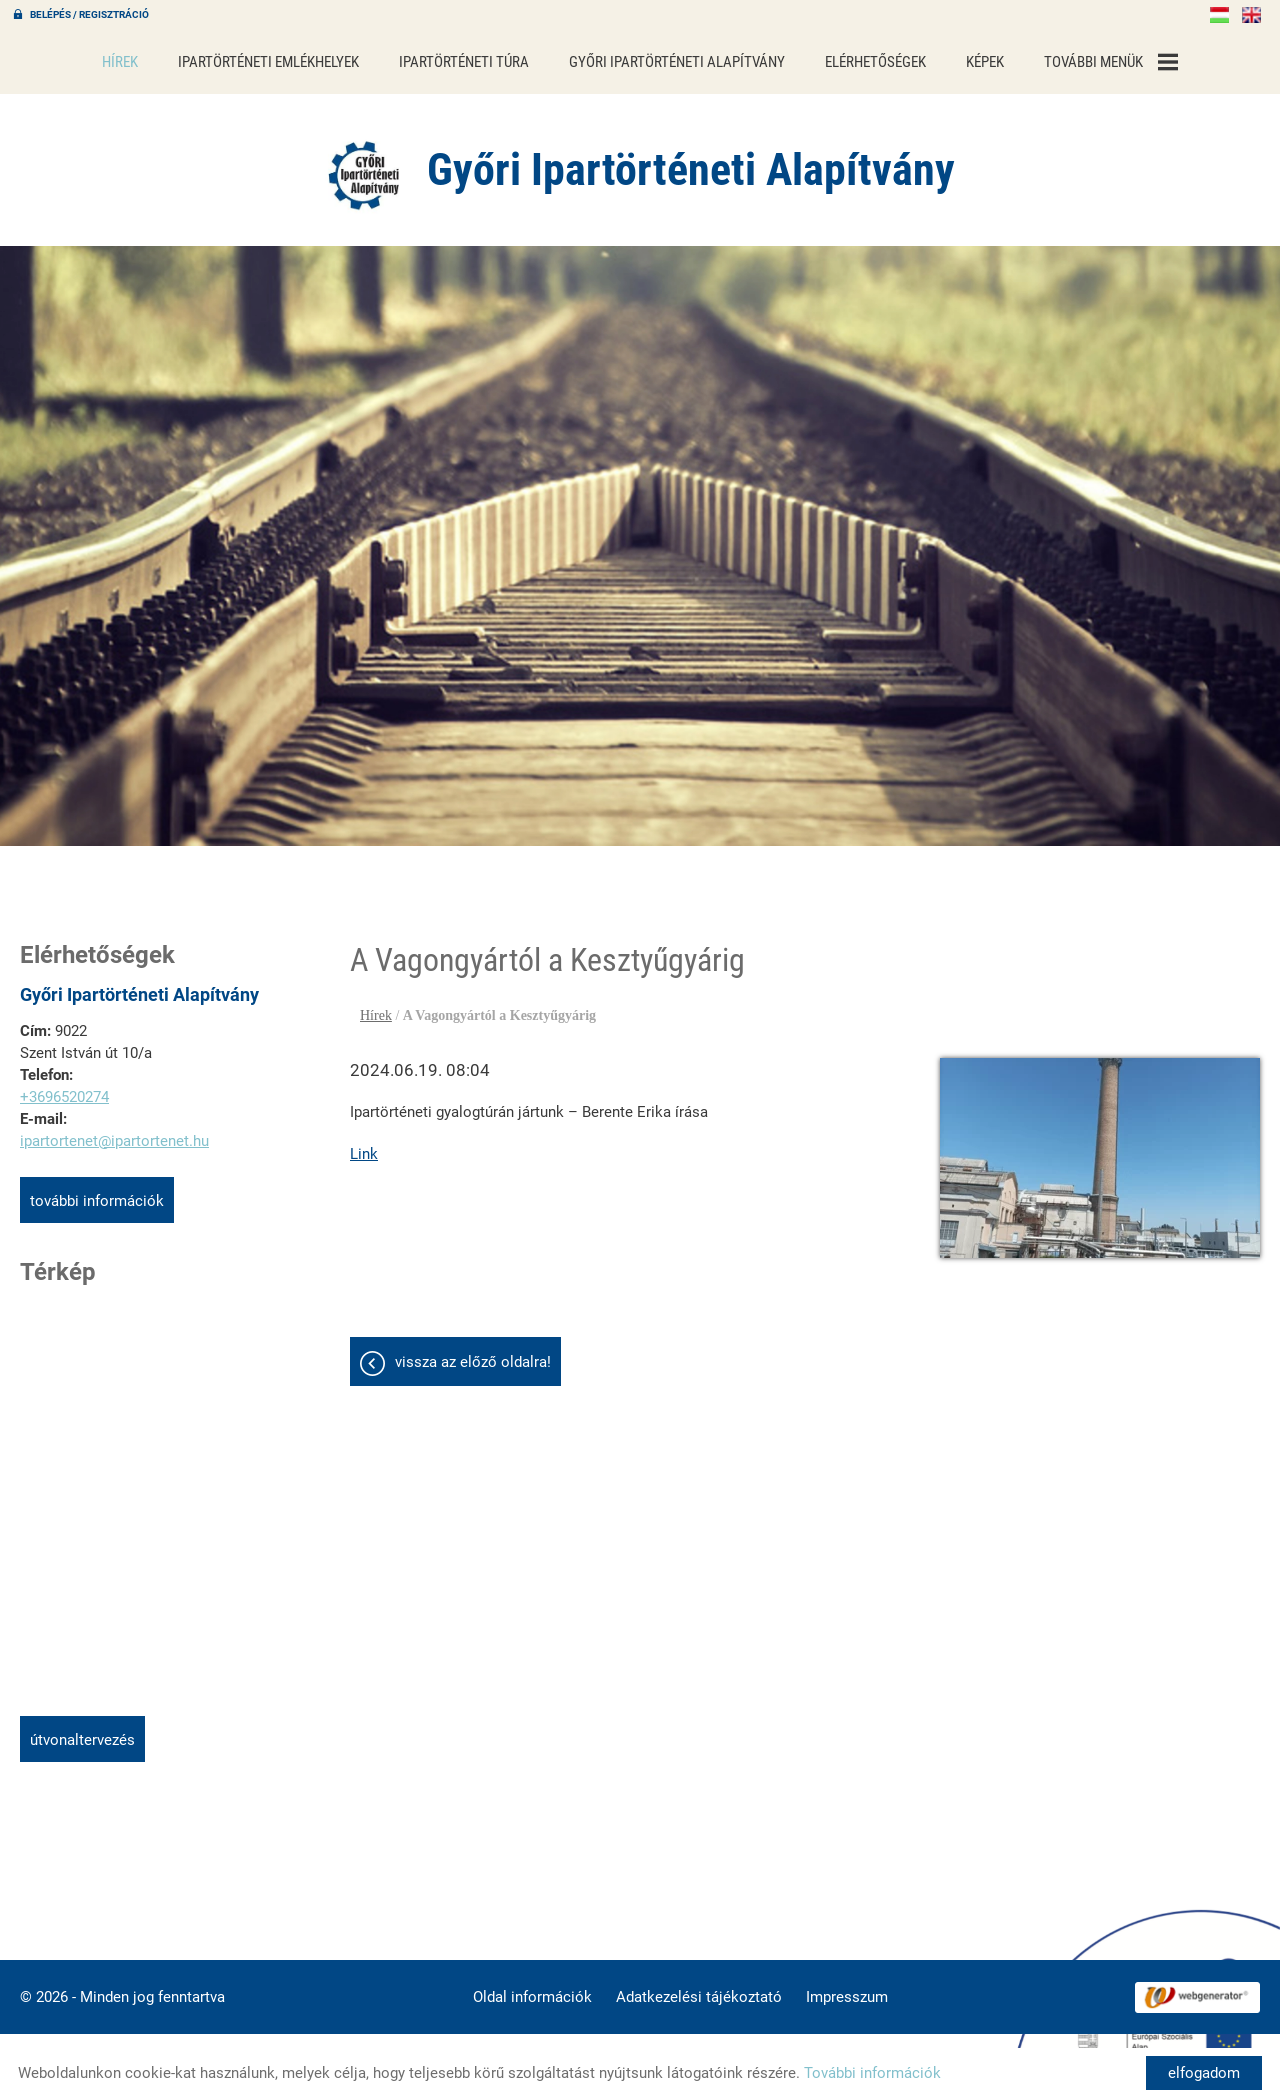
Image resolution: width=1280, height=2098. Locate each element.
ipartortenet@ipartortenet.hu (114, 1131)
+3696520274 (64, 1087)
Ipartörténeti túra (464, 62)
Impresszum (847, 1987)
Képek (985, 62)
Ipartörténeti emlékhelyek (268, 62)
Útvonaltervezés (82, 1730)
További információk (97, 1191)
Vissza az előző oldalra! (473, 1352)
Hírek (120, 62)
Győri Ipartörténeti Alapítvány (677, 62)
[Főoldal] (364, 165)
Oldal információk (532, 1987)
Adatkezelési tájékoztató (699, 1987)
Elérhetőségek (875, 62)
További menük (1111, 62)
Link (364, 1144)
